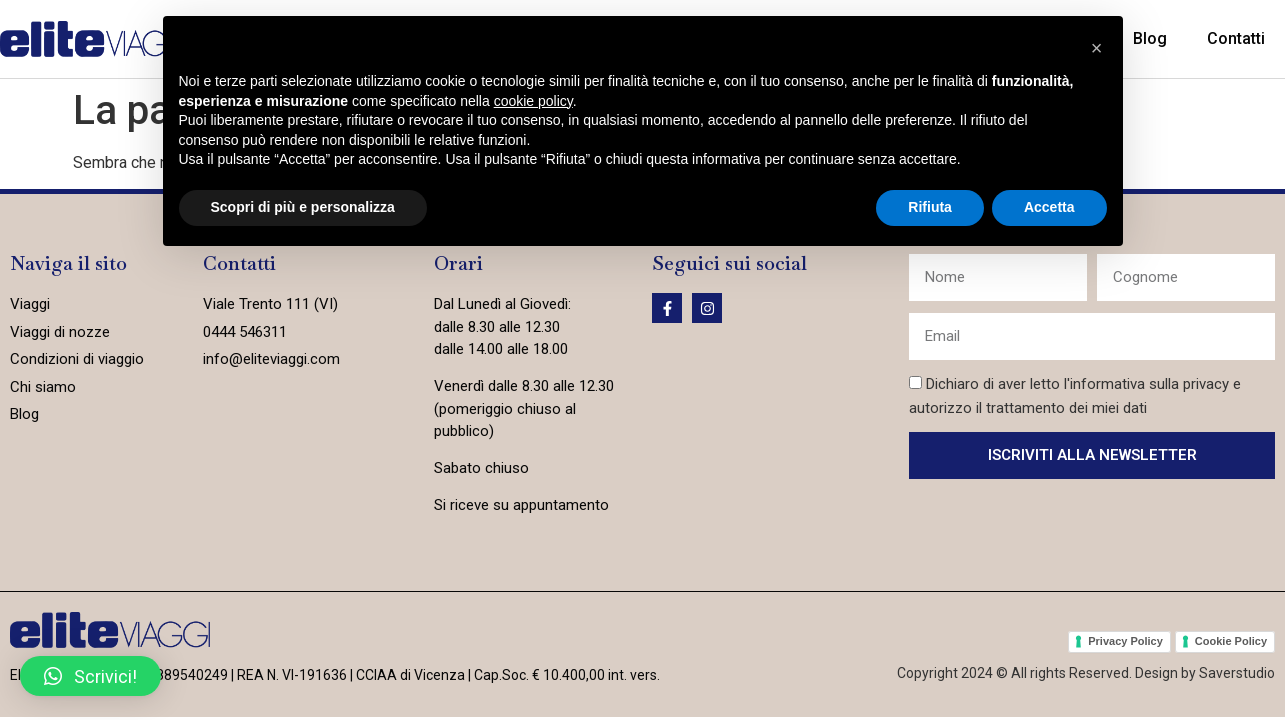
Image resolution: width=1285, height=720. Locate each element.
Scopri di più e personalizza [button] (303, 207)
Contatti (1236, 38)
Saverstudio (1237, 673)
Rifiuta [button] (930, 207)
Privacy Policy (1125, 641)
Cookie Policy (1231, 641)
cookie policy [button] (533, 101)
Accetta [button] (1049, 207)
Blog (1150, 38)
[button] (90, 676)
